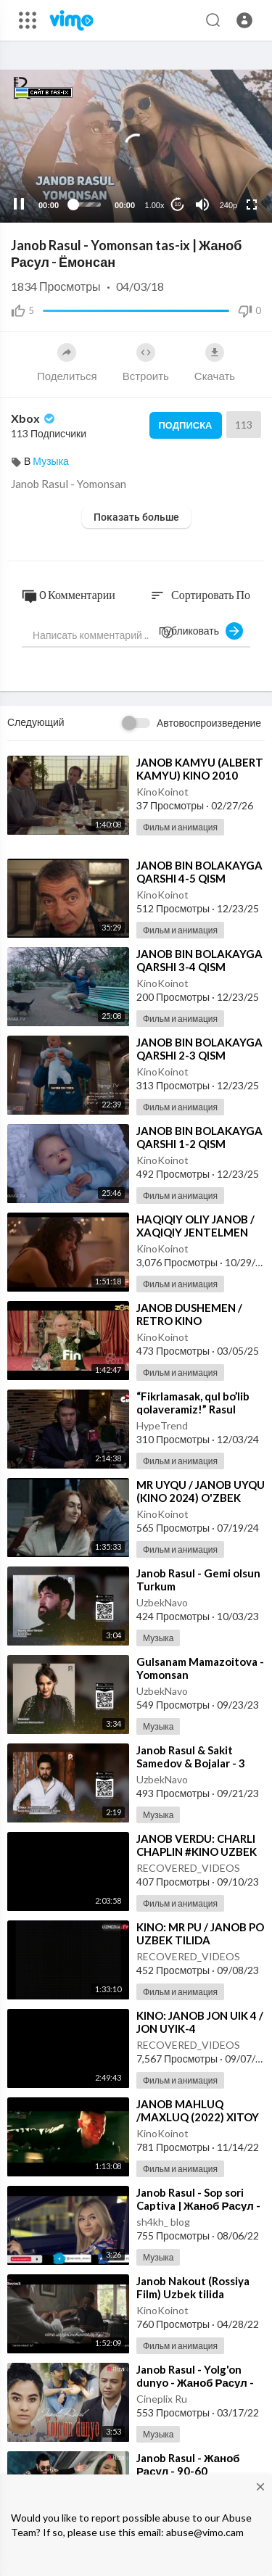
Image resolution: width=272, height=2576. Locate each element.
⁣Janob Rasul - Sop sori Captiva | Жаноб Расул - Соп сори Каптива (198, 2205)
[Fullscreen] (251, 204)
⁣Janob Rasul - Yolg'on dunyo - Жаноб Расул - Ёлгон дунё (195, 2382)
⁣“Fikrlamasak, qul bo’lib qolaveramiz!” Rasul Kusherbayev (193, 1409)
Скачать (214, 362)
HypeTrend (162, 1425)
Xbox (34, 418)
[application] (136, 146)
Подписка (186, 425)
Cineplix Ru (161, 2399)
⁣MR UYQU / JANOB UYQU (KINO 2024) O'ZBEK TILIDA (200, 1497)
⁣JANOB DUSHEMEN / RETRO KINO (189, 1314)
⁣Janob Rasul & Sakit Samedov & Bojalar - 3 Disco (190, 1763)
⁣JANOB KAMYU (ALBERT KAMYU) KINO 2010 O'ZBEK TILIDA (199, 775)
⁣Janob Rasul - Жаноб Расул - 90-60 (188, 2464)
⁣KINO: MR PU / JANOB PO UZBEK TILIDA (200, 1933)
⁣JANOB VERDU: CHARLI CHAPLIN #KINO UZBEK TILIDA (196, 1851)
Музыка (51, 461)
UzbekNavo (162, 1602)
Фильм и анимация (180, 827)
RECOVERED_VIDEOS (188, 1868)
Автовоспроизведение (209, 723)
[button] (244, 20)
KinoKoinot (162, 791)
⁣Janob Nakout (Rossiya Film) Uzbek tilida (193, 2287)
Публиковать (201, 631)
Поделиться (67, 362)
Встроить (146, 362)
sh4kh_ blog (163, 2222)
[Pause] (19, 204)
